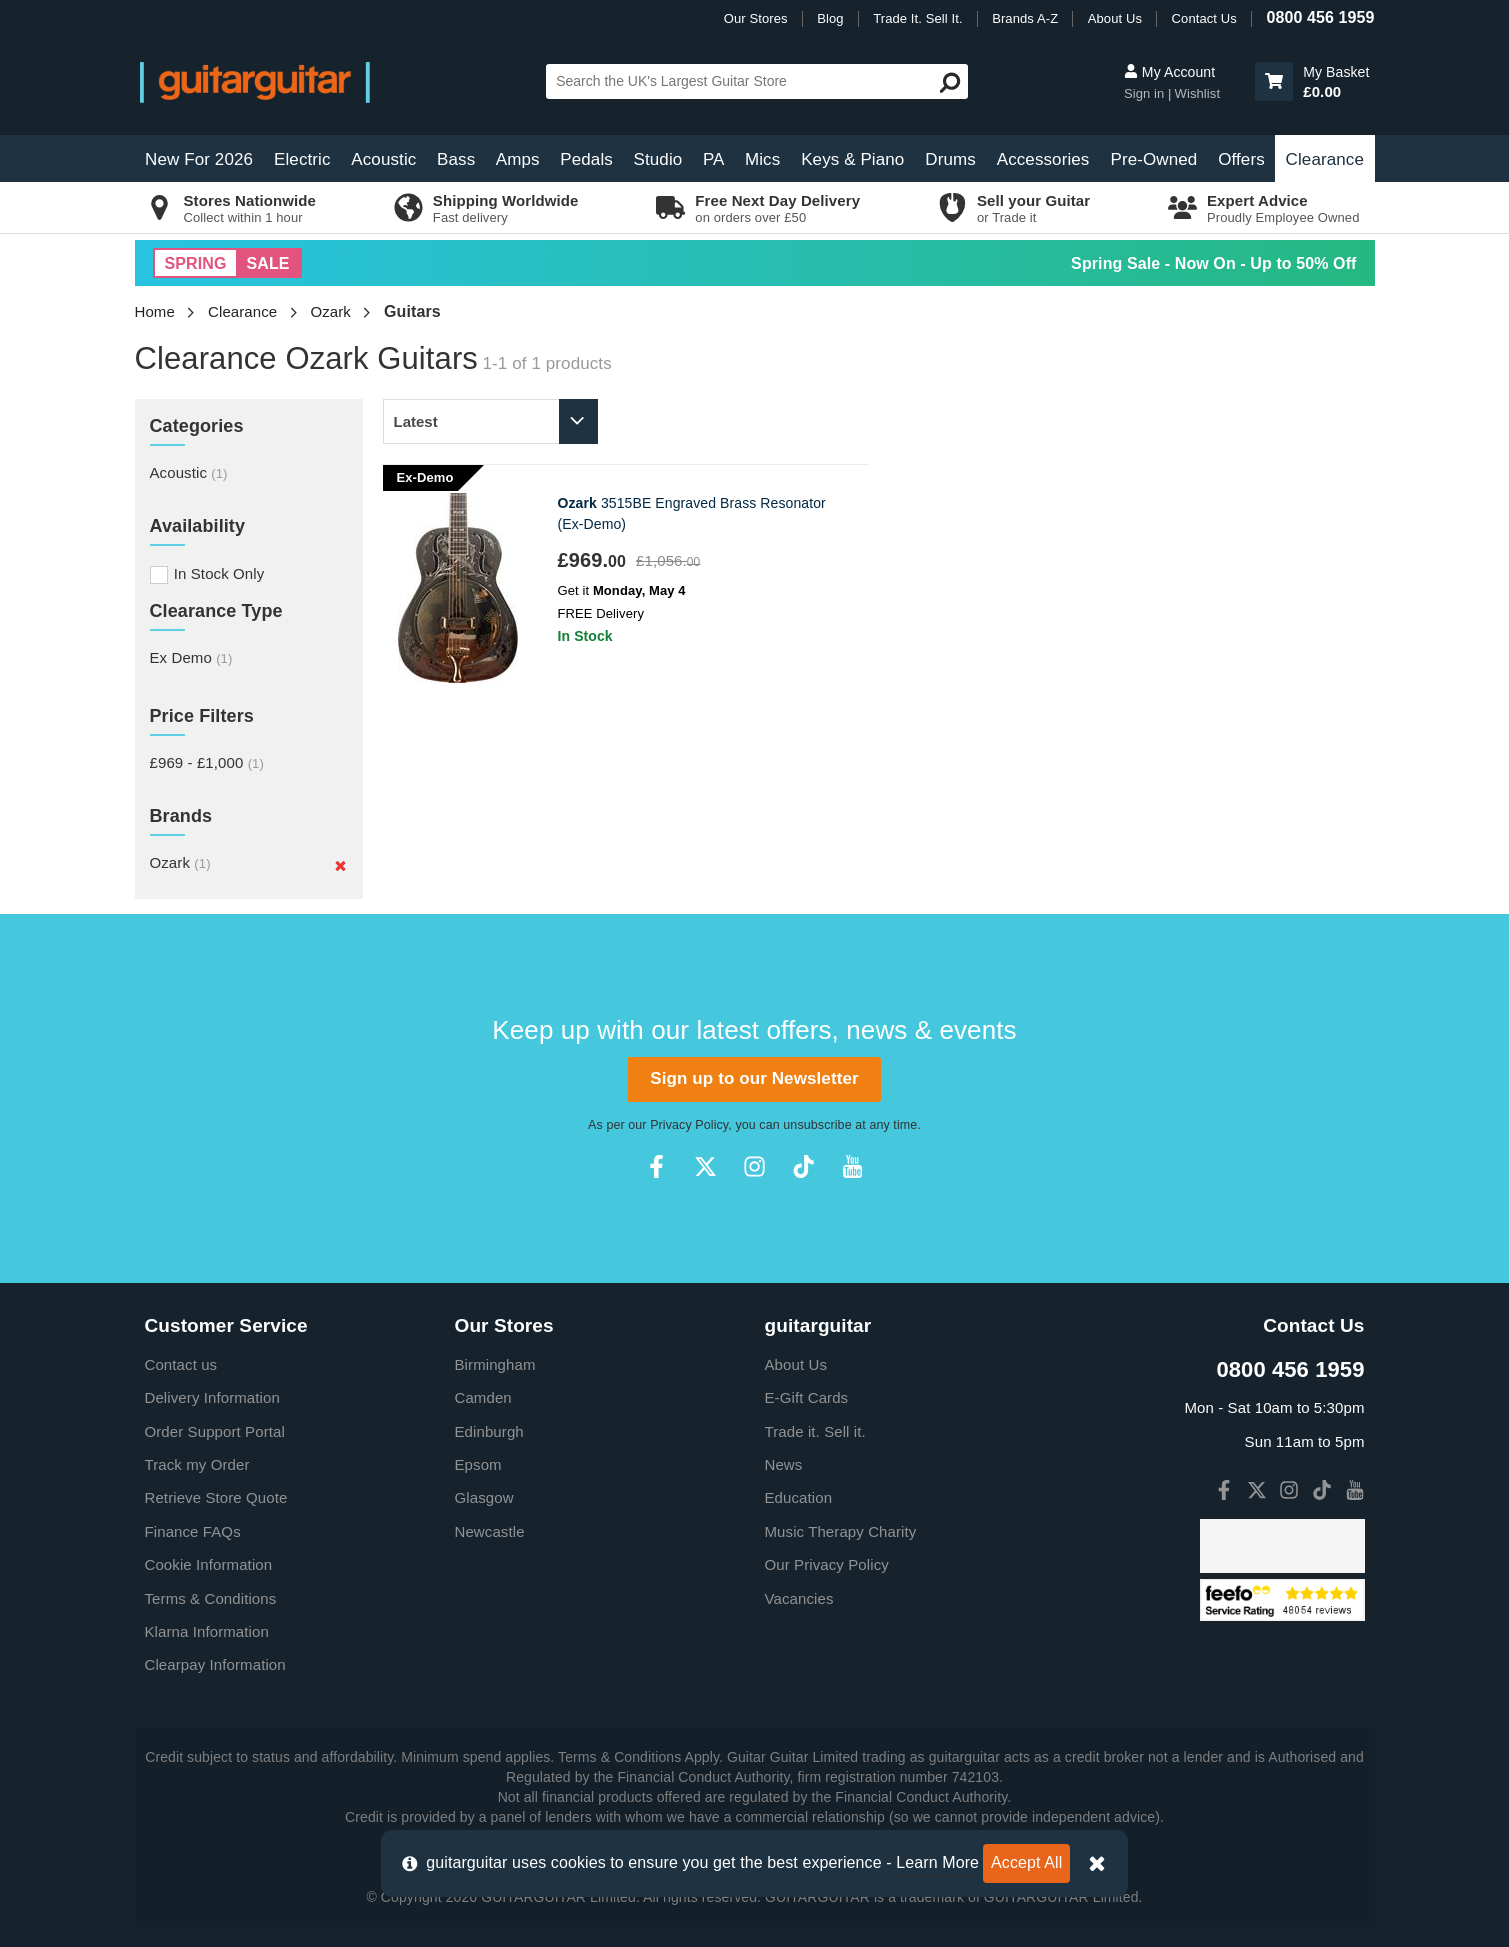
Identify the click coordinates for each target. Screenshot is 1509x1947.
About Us (1115, 18)
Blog (830, 18)
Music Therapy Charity (841, 1531)
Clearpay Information (215, 1664)
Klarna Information (207, 1631)
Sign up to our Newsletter (754, 1078)
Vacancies (799, 1598)
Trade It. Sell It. (917, 18)
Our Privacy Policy (827, 1564)
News (784, 1464)
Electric (302, 159)
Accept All (1026, 1862)
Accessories (1043, 159)
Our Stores (756, 18)
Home (155, 311)
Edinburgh (489, 1431)
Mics (762, 159)
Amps (518, 159)
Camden (483, 1397)
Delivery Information (212, 1397)
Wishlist (1198, 93)
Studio (658, 159)
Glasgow (484, 1497)
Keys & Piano (852, 159)
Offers (1241, 159)
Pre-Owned (1154, 159)
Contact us (181, 1364)
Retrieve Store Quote (216, 1497)
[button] (1274, 81)
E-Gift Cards (807, 1397)
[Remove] (340, 865)
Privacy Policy (689, 1125)
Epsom (478, 1464)
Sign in (1146, 93)
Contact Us (1204, 18)
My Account (1169, 72)
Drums (950, 159)
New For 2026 (199, 159)
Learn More (937, 1862)
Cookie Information (209, 1564)
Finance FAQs (193, 1531)
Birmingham (495, 1364)
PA (714, 159)
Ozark (330, 311)
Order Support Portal (215, 1431)
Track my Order (197, 1464)
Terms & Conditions (211, 1598)
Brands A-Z (1025, 18)
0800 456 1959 (1320, 17)
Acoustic (383, 159)
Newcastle (490, 1531)
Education (799, 1497)
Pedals (586, 159)
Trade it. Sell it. (815, 1431)
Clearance (1325, 159)
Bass (456, 159)
